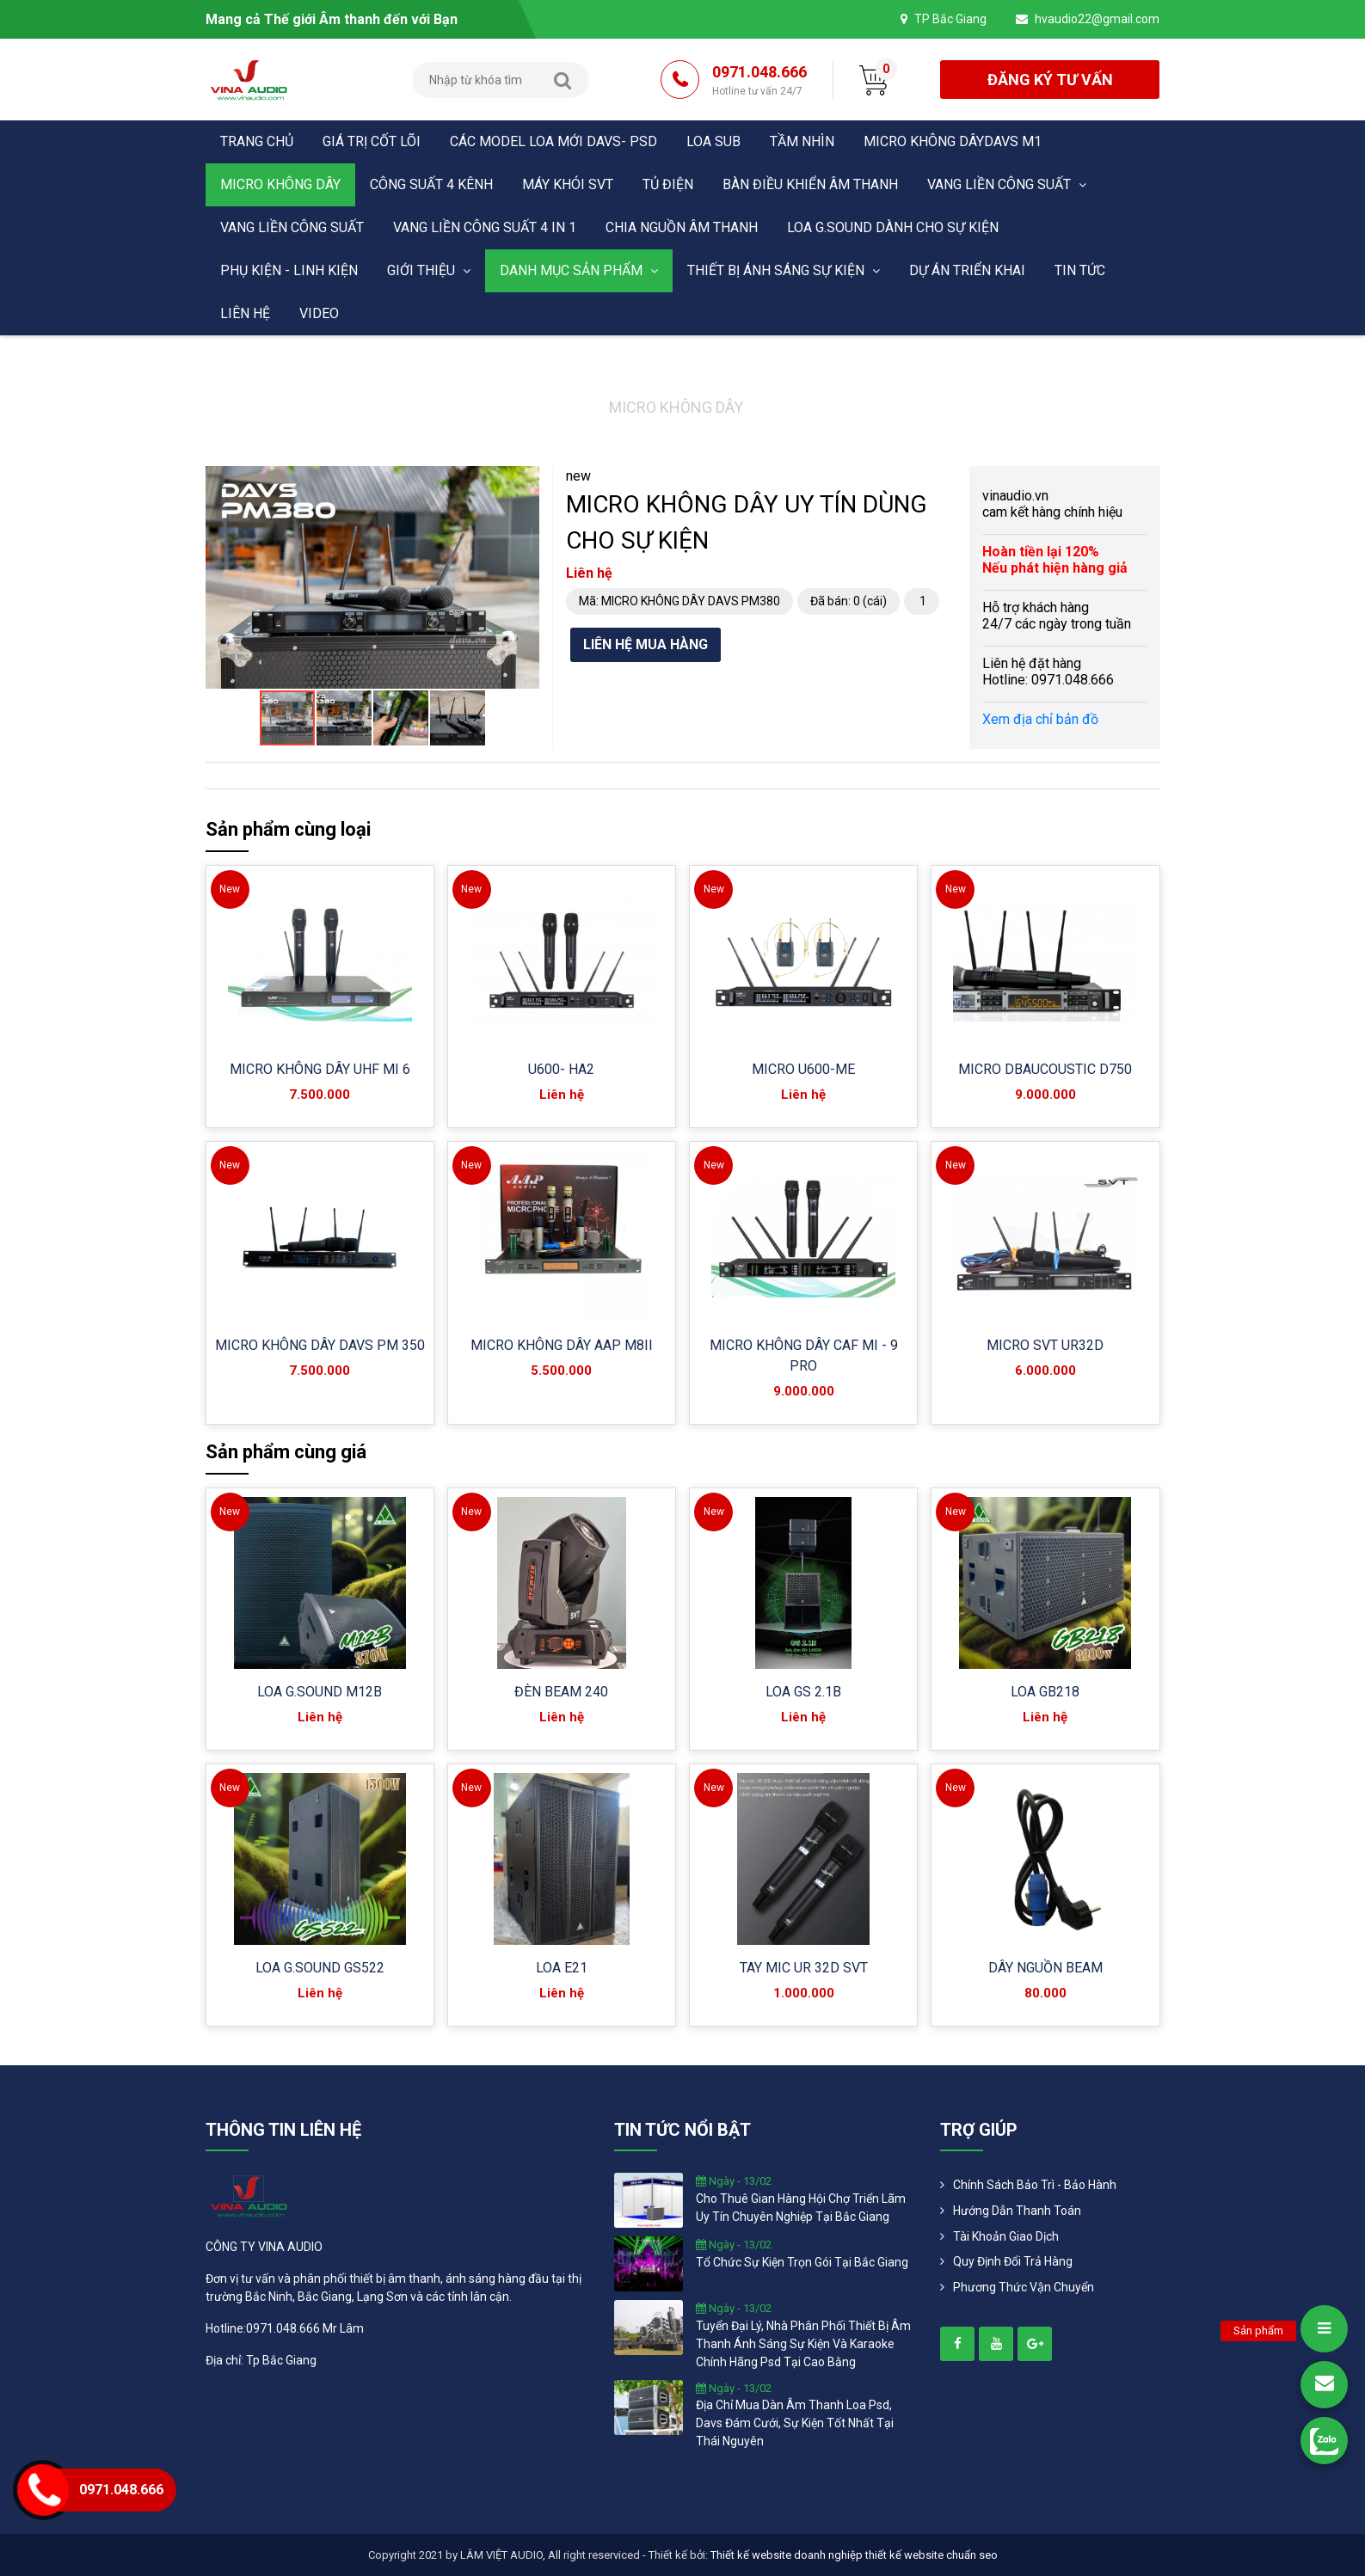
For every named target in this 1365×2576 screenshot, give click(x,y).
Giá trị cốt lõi (372, 141)
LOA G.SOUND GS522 (319, 1968)
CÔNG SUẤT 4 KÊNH (431, 184)
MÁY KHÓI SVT (567, 184)
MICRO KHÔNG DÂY (280, 184)
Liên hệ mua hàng (645, 644)
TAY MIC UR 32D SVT (804, 1968)
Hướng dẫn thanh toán (1017, 2210)
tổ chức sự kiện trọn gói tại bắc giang (802, 2262)
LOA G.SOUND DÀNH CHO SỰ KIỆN (893, 227)
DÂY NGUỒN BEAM (1045, 1968)
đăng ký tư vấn (1050, 80)
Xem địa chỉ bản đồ (1040, 719)
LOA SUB (713, 141)
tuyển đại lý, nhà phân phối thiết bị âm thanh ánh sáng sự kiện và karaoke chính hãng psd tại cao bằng (803, 2344)
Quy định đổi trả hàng (1013, 2261)
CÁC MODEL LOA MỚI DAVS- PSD (553, 141)
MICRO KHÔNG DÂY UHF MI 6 (320, 1069)
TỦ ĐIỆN (668, 184)
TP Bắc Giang (950, 19)
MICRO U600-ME (803, 1069)
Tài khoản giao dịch (1006, 2236)
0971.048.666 (759, 81)
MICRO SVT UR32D (1045, 1345)
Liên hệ (245, 313)
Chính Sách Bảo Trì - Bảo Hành (1034, 2185)
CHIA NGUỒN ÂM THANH (682, 227)
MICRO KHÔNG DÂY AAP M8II (561, 1345)
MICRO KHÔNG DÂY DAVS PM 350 (320, 1345)
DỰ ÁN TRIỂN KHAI (967, 270)
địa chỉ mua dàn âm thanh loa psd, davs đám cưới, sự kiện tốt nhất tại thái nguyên (795, 2423)
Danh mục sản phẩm (579, 270)
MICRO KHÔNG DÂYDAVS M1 (953, 141)
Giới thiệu (428, 270)
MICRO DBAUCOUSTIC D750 (1045, 1069)
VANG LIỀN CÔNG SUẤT (1006, 184)
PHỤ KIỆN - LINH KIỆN (289, 270)
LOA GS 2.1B (803, 1692)
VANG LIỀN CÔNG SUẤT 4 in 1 (484, 227)
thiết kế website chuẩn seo (931, 2554)
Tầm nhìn (802, 141)
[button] (524, 481)
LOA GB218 (1045, 1692)
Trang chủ (256, 141)
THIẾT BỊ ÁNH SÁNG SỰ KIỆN (783, 270)
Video (319, 313)
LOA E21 (561, 1968)
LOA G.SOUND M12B (319, 1692)
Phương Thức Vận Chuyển (1023, 2287)
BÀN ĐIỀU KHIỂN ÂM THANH (810, 184)
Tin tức (1079, 270)
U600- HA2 (561, 1069)
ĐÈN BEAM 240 (561, 1692)
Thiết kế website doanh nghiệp (786, 2554)
